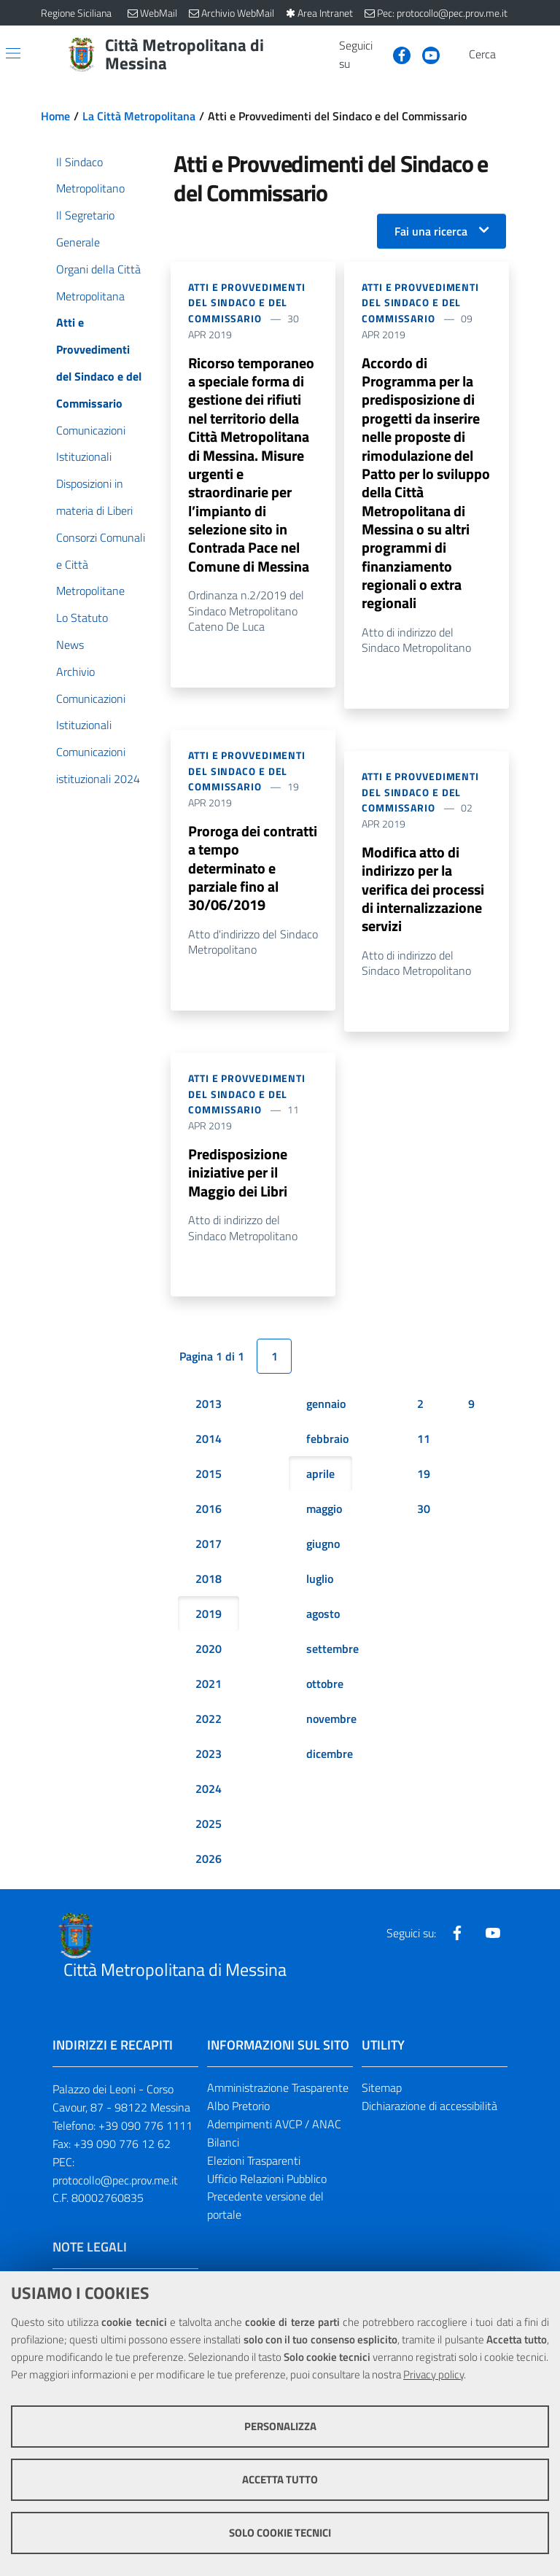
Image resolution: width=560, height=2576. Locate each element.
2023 (208, 1763)
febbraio (327, 1448)
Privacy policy (433, 2374)
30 (423, 1518)
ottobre (324, 1693)
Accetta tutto (280, 2479)
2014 (208, 1448)
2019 (208, 1623)
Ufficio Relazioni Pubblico (267, 2187)
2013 (208, 1413)
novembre (331, 1728)
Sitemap (382, 2097)
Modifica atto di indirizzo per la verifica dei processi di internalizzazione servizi (423, 897)
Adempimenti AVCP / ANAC (274, 2133)
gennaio (326, 1413)
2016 (208, 1518)
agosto (323, 1623)
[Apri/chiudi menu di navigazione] (13, 53)
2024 (208, 1798)
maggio (324, 1518)
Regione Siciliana (76, 12)
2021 (208, 1693)
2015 (208, 1483)
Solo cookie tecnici (280, 2532)
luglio (319, 1588)
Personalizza (280, 2426)
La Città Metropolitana (138, 116)
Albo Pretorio (238, 2115)
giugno (323, 1553)
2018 (208, 1588)
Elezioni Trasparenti (253, 2169)
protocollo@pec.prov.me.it (115, 2189)
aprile (320, 1483)
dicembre (329, 1763)
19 (423, 1483)
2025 (208, 1833)
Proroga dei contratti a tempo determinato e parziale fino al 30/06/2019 (252, 875)
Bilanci (223, 2151)
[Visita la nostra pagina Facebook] (396, 54)
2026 (208, 1868)
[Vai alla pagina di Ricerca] (510, 54)
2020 (208, 1658)
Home (55, 116)
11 (423, 1448)
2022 (208, 1728)
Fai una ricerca (430, 231)
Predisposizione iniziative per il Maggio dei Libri (237, 1181)
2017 (208, 1553)
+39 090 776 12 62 (122, 2153)
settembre (332, 1658)
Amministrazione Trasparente (278, 2097)
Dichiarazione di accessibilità (429, 2115)
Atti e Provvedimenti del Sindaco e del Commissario (247, 303)
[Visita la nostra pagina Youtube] (425, 54)
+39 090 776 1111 (145, 2135)
